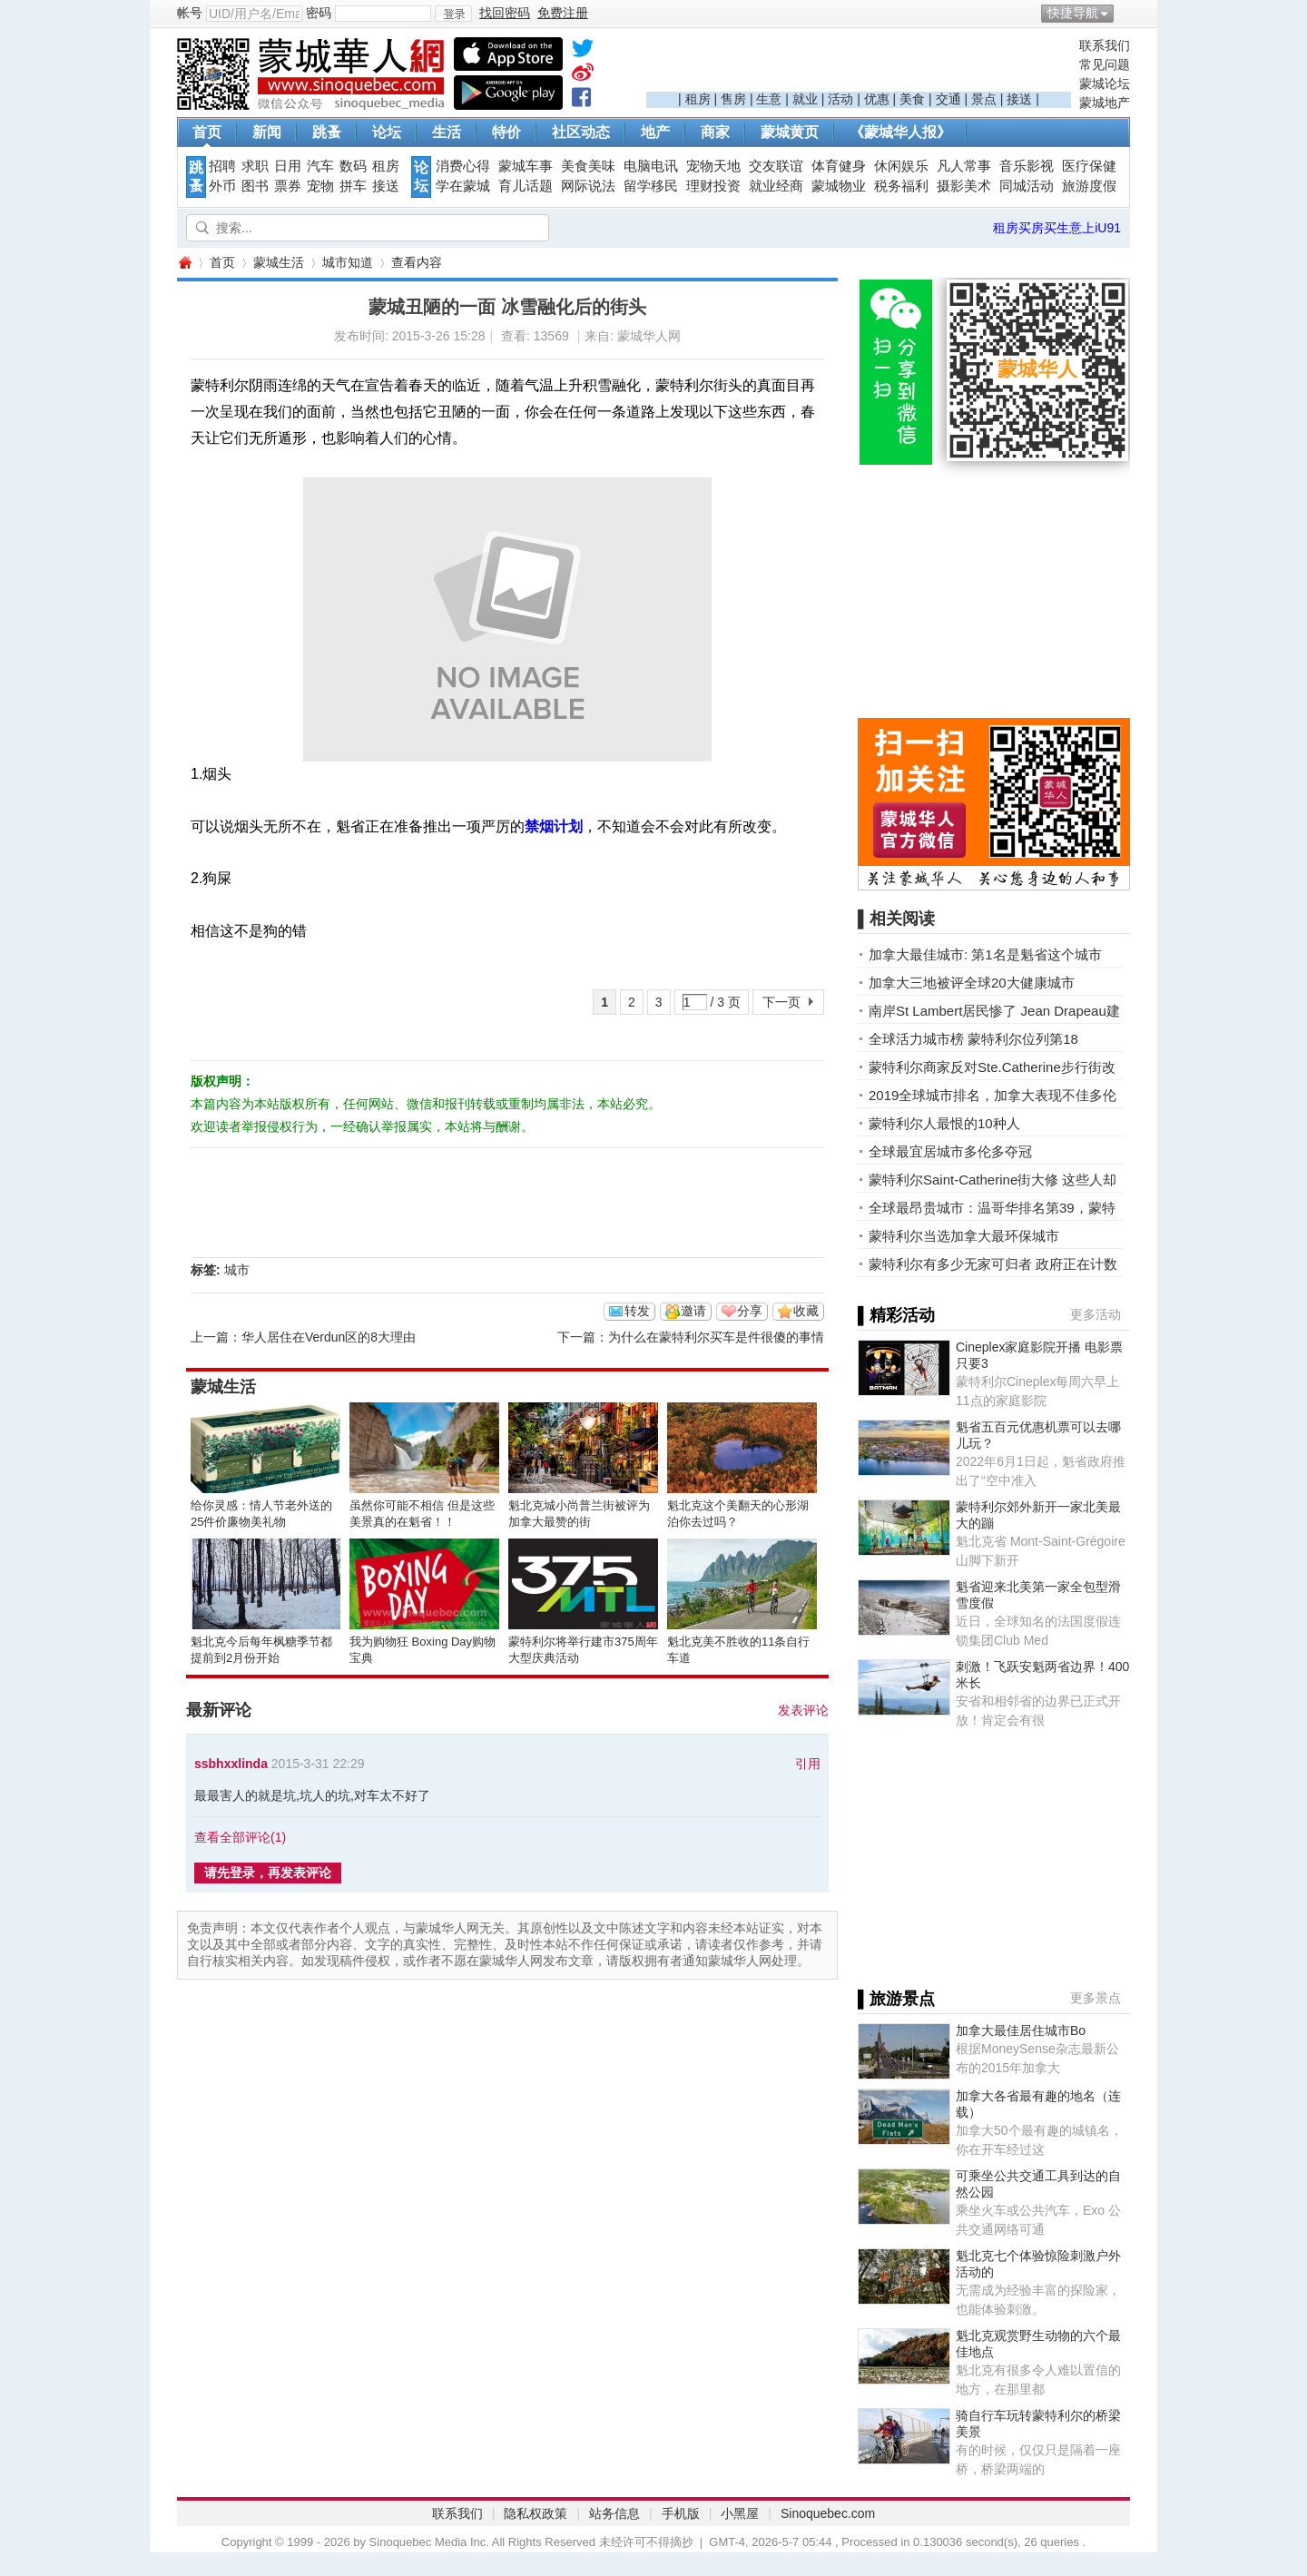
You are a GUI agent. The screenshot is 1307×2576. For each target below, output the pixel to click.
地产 (655, 132)
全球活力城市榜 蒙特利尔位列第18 (973, 1039)
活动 (840, 99)
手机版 (681, 2513)
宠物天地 (713, 166)
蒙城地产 (1104, 102)
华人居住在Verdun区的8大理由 (328, 1337)
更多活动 (1095, 1314)
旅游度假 (1089, 186)
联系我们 (1104, 45)
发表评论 (803, 1710)
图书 (255, 186)
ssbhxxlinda (231, 1763)
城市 (237, 1270)
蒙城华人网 (184, 263)
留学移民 (651, 186)
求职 (255, 166)
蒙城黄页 (790, 132)
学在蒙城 (463, 186)
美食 (912, 99)
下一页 (781, 1002)
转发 (637, 1310)
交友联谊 (776, 166)
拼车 (353, 186)
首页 (206, 132)
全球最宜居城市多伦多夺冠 (950, 1151)
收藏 (806, 1310)
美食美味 (588, 166)
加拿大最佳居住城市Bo (1021, 2030)
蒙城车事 (525, 166)
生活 (446, 132)
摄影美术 (964, 186)
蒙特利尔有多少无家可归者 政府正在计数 (993, 1264)
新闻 (266, 132)
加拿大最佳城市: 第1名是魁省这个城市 (985, 954)
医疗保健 (1089, 166)
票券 (287, 186)
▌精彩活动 (896, 1315)
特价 (506, 132)
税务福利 (901, 186)
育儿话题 (525, 186)
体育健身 (838, 166)
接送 (1019, 99)
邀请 (693, 1310)
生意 (768, 99)
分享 (749, 1310)
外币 (222, 186)
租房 (698, 99)
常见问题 (1104, 64)
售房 (733, 99)
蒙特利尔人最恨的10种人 (944, 1123)
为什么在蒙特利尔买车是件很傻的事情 (716, 1337)
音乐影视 (1026, 166)
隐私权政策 (535, 2513)
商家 (715, 132)
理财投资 (713, 186)
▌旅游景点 (896, 1999)
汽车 (320, 166)
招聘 (222, 166)
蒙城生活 (278, 262)
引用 (808, 1763)
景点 (984, 99)
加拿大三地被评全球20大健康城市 (972, 982)
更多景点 (1095, 1998)
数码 (353, 166)
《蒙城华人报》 (900, 132)
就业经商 (776, 186)
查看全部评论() (240, 1837)
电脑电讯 (651, 166)
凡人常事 (964, 166)
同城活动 (1026, 186)
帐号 (189, 12)
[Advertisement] (858, 64)
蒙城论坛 (1104, 83)
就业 (805, 99)
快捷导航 (1072, 12)
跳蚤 (326, 132)
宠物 (320, 186)
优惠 (876, 99)
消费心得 (463, 166)
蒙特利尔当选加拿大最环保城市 (964, 1236)
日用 (287, 166)
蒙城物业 (838, 186)
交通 (948, 99)
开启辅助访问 (1125, 13)
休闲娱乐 (901, 166)
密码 (318, 12)
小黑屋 (740, 2513)
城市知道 (347, 262)
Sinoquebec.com (828, 2513)
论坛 (386, 132)
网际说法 (588, 186)
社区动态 (581, 132)
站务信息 (614, 2513)
